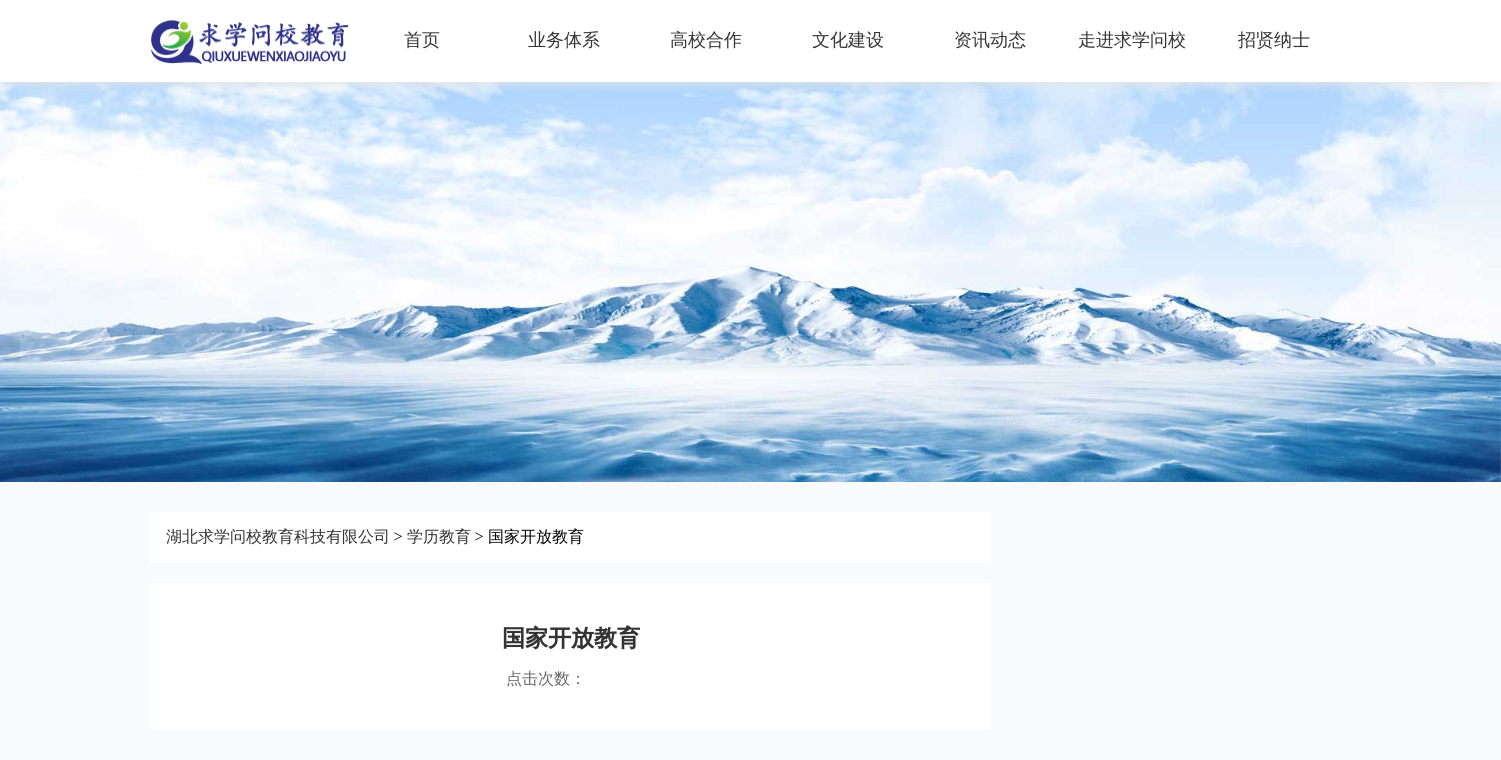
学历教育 (439, 536)
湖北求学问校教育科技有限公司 (278, 536)
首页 (422, 40)
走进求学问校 (1132, 40)
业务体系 (564, 40)
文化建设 (848, 40)
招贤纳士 (1274, 40)
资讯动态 (990, 40)
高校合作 (706, 40)
